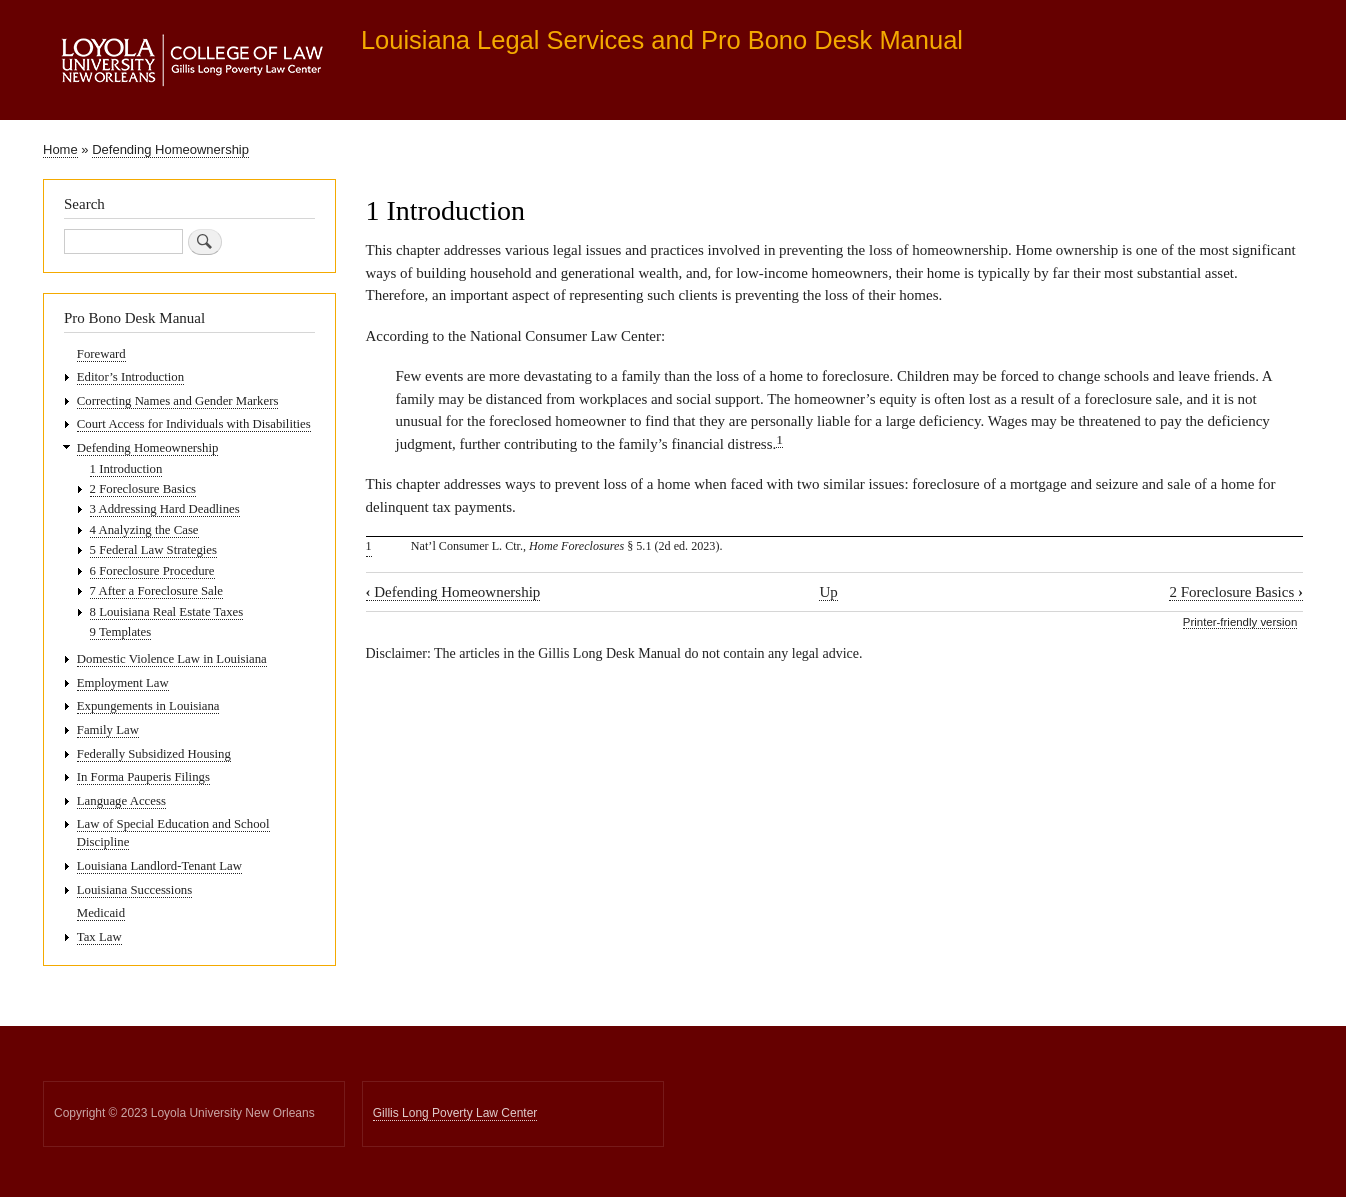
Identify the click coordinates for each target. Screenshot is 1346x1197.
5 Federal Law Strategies (153, 550)
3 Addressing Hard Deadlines (165, 509)
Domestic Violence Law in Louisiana (172, 659)
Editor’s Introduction (130, 377)
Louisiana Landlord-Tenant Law (159, 866)
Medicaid (101, 913)
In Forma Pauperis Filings (143, 777)
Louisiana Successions (134, 890)
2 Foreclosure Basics (1236, 592)
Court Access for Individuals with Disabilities (194, 424)
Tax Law (99, 937)
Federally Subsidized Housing (154, 754)
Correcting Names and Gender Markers (178, 401)
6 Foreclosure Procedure (152, 571)
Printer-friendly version (1240, 622)
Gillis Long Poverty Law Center (455, 1113)
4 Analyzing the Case (144, 530)
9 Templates (121, 632)
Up (828, 592)
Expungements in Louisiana (148, 706)
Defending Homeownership (170, 149)
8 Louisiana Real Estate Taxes (167, 612)
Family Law (108, 730)
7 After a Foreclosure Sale (156, 591)
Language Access (121, 801)
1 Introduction (126, 469)
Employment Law (123, 683)
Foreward (101, 354)
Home (60, 149)
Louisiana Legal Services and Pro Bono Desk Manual (662, 40)
